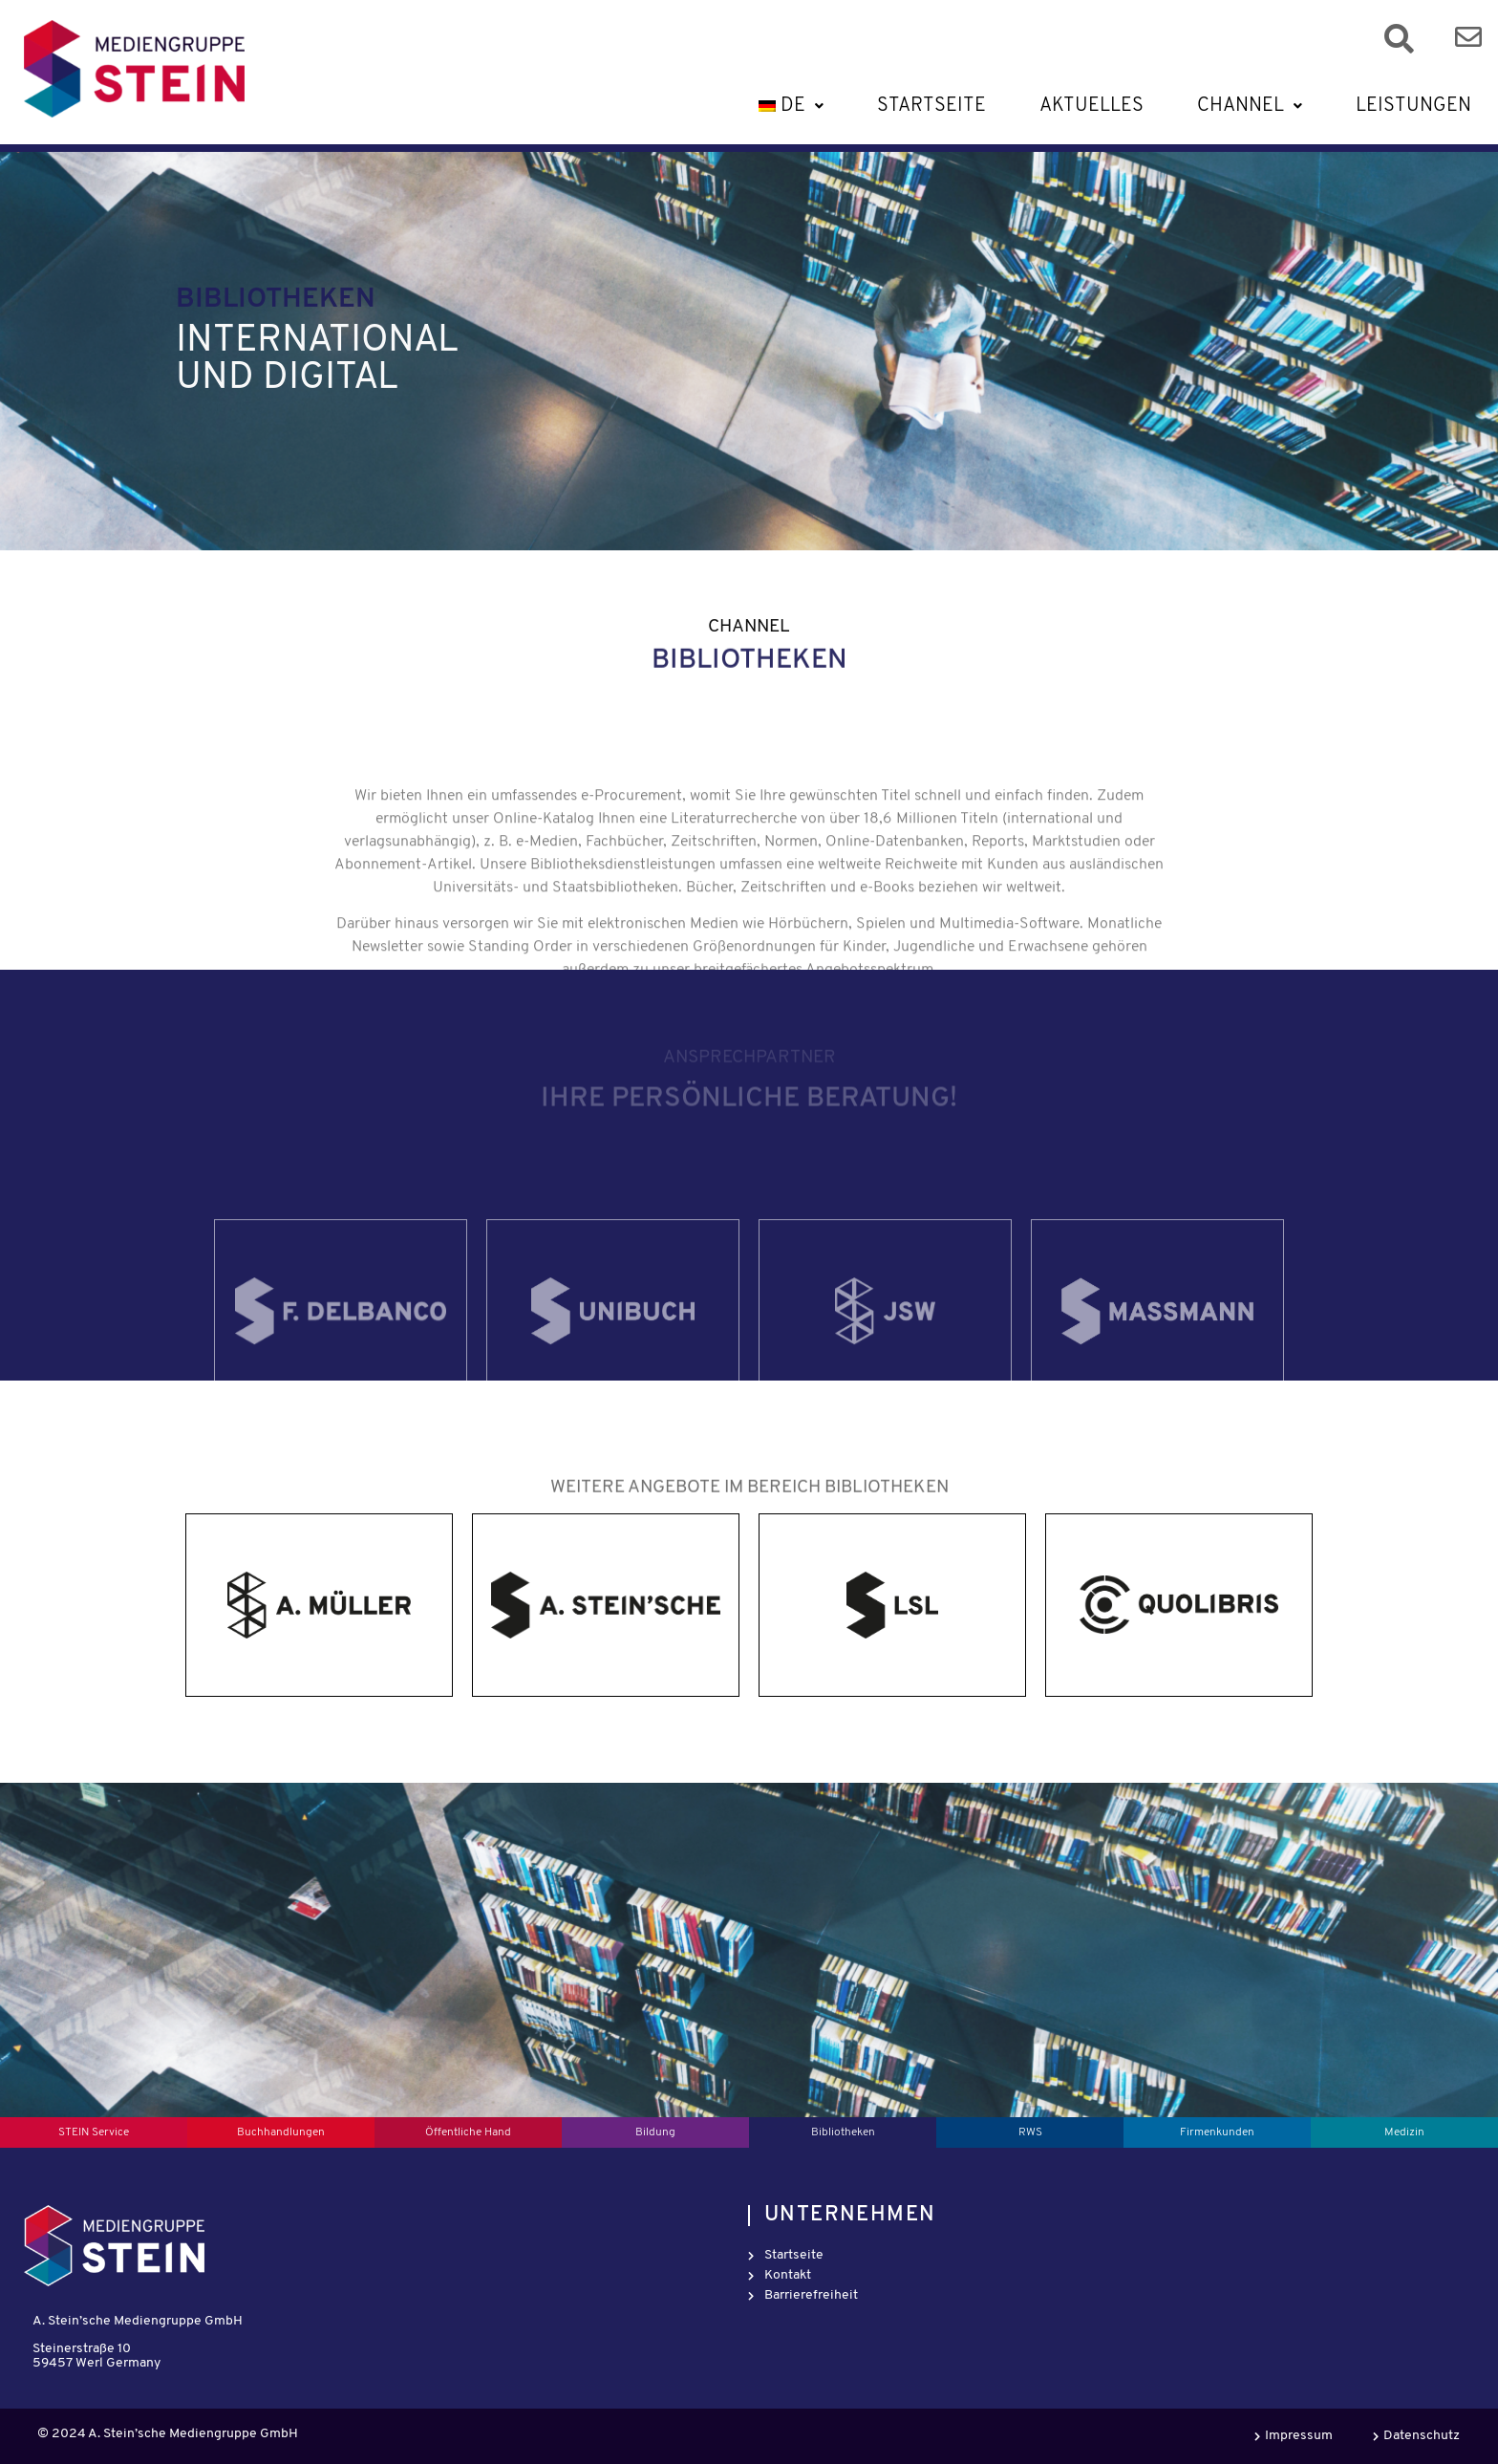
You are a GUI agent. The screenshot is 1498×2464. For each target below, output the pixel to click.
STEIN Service (93, 2132)
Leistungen (1413, 106)
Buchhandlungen (281, 2132)
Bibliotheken (843, 2132)
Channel (1249, 106)
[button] (788, 106)
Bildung (655, 2132)
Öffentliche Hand (468, 2132)
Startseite (931, 106)
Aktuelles (1091, 106)
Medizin (1404, 2132)
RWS (1030, 2132)
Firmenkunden (1217, 2132)
